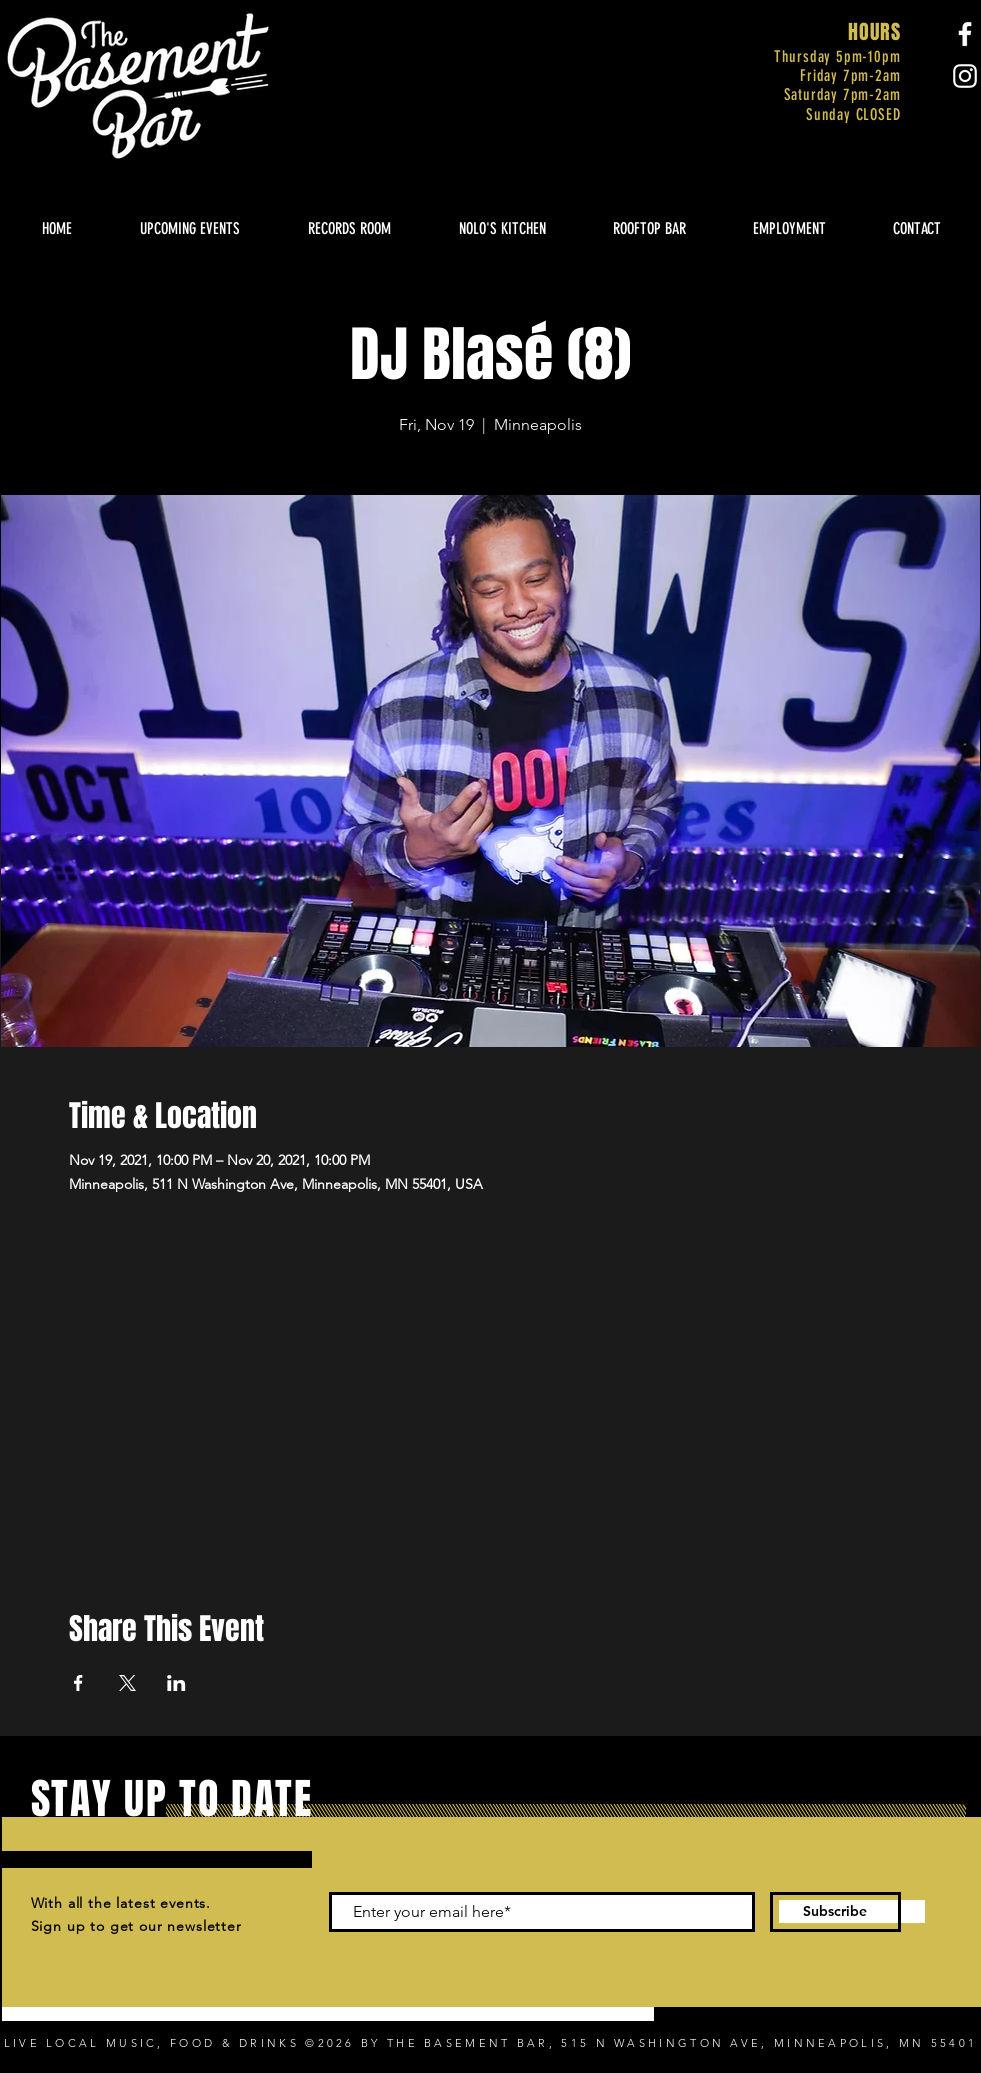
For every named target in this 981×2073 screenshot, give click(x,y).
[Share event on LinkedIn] (176, 1683)
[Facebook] (965, 34)
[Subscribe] (835, 1912)
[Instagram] (965, 76)
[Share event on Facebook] (78, 1683)
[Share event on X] (127, 1683)
